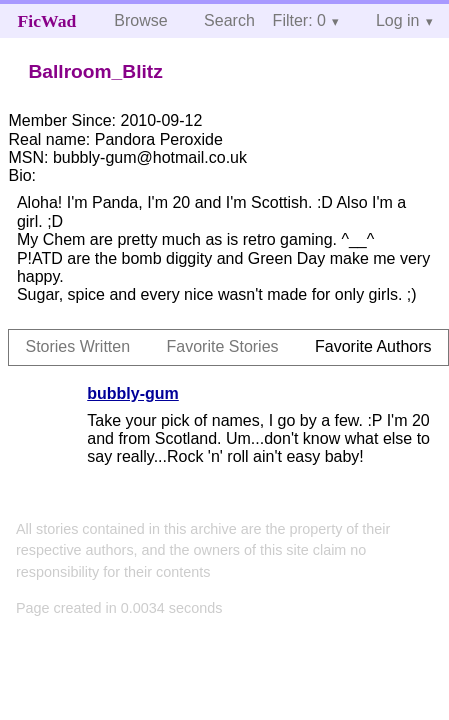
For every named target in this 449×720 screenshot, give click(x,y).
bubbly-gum (133, 393)
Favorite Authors (373, 346)
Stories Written (77, 346)
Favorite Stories (223, 346)
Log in (398, 20)
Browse (140, 20)
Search (229, 20)
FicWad (47, 21)
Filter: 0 (299, 20)
